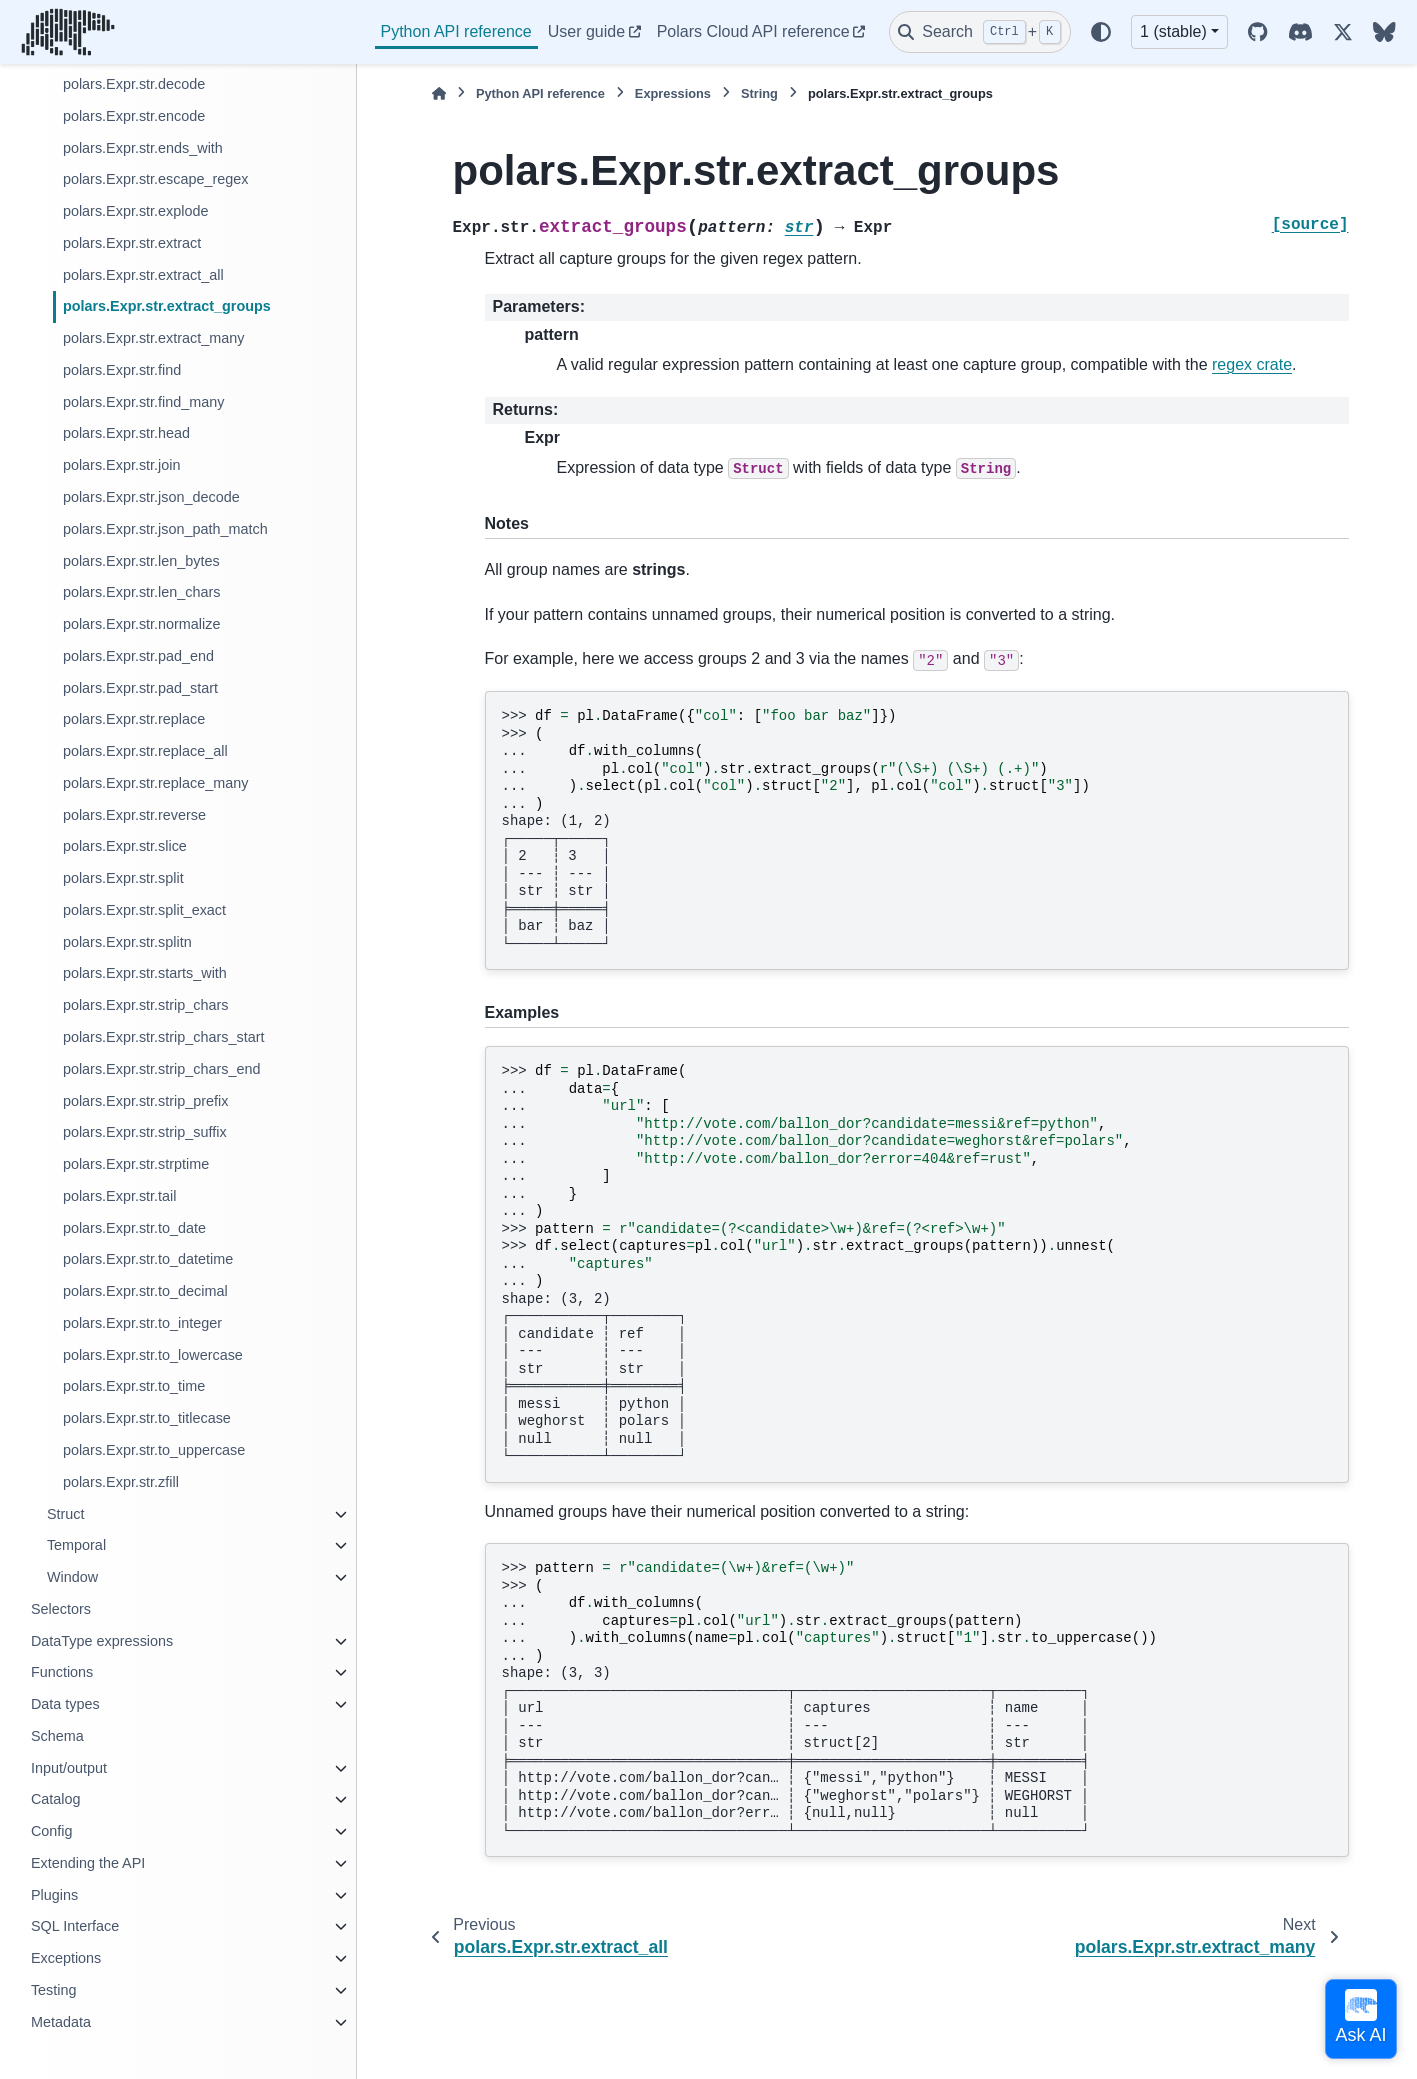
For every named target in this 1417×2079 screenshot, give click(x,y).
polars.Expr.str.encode (134, 116)
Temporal (76, 1545)
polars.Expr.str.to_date (134, 1228)
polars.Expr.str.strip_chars (146, 1005)
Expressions (673, 93)
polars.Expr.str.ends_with (143, 148)
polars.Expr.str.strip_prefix (146, 1101)
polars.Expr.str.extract (132, 243)
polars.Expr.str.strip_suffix (145, 1132)
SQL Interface (75, 1926)
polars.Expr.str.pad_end (138, 656)
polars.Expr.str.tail (120, 1196)
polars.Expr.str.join (122, 465)
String (759, 93)
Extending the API (88, 1863)
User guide (586, 31)
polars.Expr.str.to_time (134, 1386)
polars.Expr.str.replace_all (145, 751)
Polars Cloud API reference (753, 31)
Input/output (69, 1768)
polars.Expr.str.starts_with (145, 973)
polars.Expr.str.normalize (142, 624)
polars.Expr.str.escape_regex (156, 179)
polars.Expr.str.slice (125, 846)
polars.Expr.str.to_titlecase (147, 1418)
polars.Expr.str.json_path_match (165, 529)
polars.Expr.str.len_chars (142, 592)
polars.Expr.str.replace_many (156, 783)
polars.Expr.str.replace (134, 719)
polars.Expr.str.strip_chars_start (164, 1037)
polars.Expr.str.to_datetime (148, 1259)
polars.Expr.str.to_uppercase (154, 1450)
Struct (66, 1514)
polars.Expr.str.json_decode (151, 497)
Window (72, 1577)
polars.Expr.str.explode (136, 211)
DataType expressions (102, 1641)
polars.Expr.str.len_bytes (141, 561)
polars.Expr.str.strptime (136, 1164)
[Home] (439, 93)
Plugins (54, 1895)
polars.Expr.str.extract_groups (167, 306)
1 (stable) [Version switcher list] (1173, 31)
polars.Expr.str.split (123, 878)
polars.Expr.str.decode (134, 84)
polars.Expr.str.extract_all (143, 275)
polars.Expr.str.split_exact (144, 910)
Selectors (61, 1609)
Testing (54, 1990)
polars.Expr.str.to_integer (142, 1323)
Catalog (56, 1799)
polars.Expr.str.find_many (144, 402)
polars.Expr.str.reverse (134, 815)
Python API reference (456, 31)
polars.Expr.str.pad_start (140, 688)
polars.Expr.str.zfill (121, 1482)
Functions (62, 1672)
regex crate (1252, 364)
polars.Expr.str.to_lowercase (153, 1355)
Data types (65, 1704)
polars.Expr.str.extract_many (154, 338)
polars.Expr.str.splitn (127, 942)
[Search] (980, 32)
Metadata (61, 2022)
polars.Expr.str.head (126, 433)
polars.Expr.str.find (122, 370)
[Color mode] (1101, 32)
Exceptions (66, 1958)
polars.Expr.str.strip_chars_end (162, 1069)
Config (52, 1831)
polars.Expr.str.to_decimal (145, 1291)
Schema (57, 1736)
